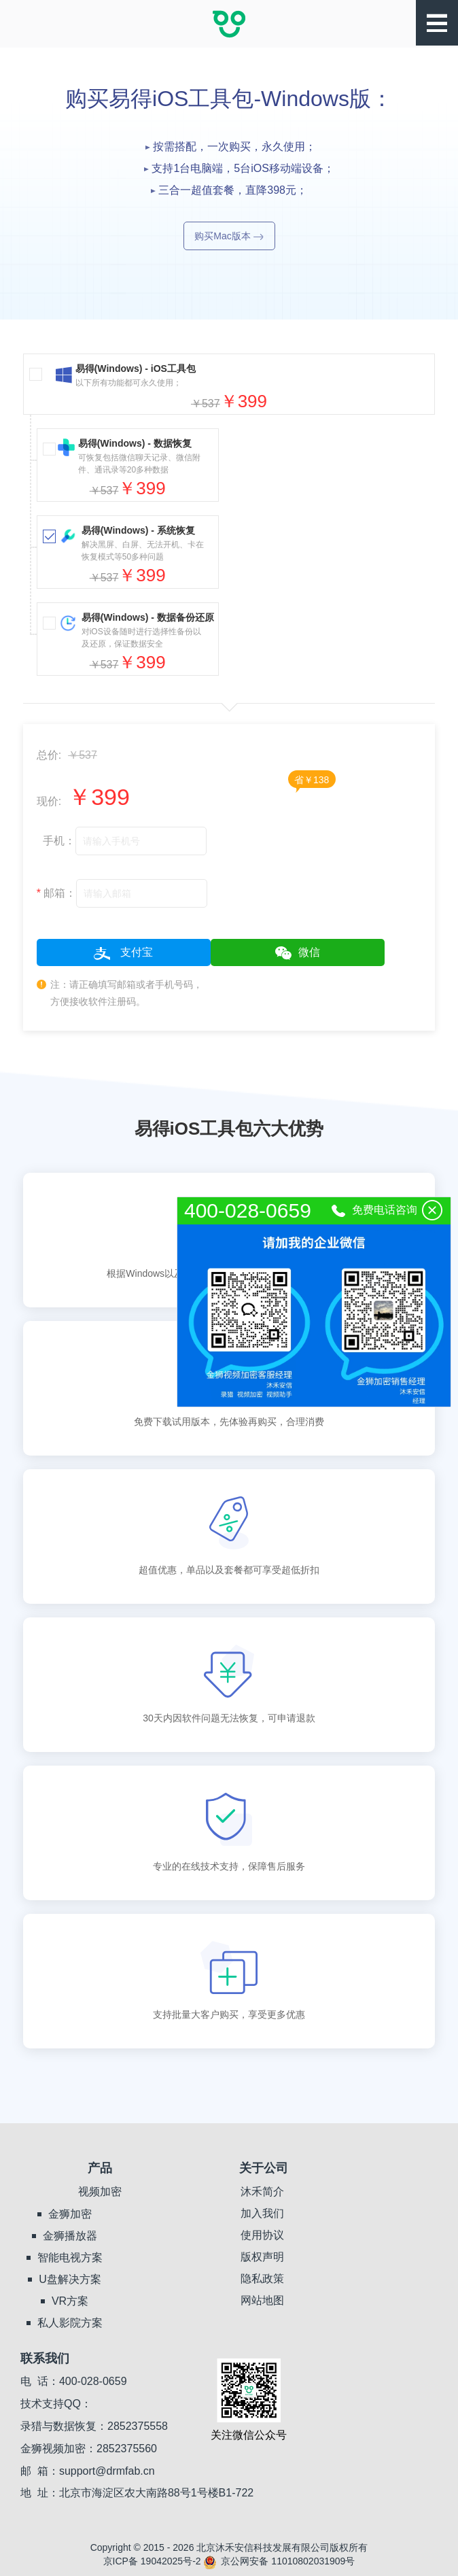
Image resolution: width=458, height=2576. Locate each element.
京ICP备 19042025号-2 (152, 2561)
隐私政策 (262, 2278)
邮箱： (57, 893)
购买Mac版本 (228, 235)
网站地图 (262, 2300)
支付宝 (123, 952)
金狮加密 (70, 2214)
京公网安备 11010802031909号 (279, 2561)
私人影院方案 (70, 2323)
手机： (56, 840)
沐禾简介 (262, 2191)
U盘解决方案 (70, 2279)
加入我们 (262, 2213)
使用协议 (262, 2235)
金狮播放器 (70, 2236)
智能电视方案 (70, 2257)
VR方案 (70, 2301)
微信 (297, 953)
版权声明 (262, 2257)
